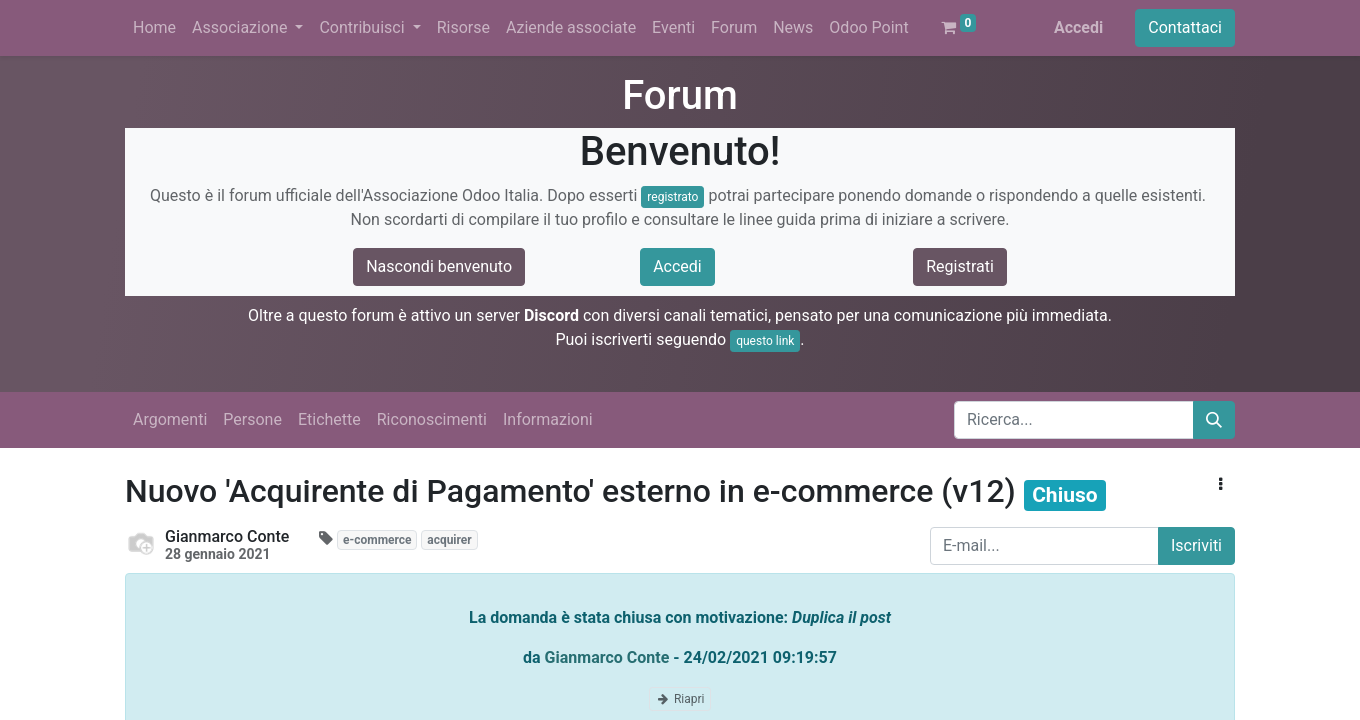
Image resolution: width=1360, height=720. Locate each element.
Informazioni (548, 419)
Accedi (1078, 27)
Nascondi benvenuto (439, 266)
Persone (252, 419)
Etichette (329, 419)
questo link (765, 341)
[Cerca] (1214, 420)
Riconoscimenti (432, 419)
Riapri (680, 699)
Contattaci (1185, 27)
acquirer (449, 540)
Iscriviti (1196, 545)
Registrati (960, 266)
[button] (1220, 485)
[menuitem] (154, 28)
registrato (672, 197)
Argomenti (170, 419)
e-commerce (377, 540)
